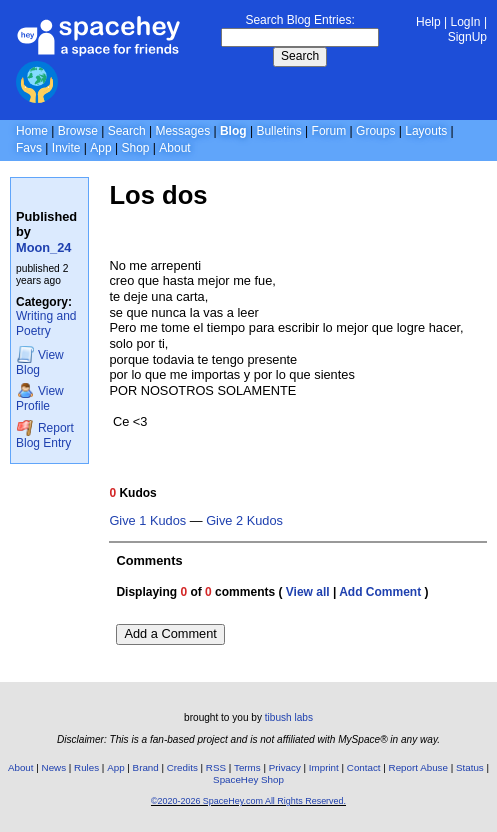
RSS (216, 767)
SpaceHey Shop (248, 779)
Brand (146, 767)
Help (428, 22)
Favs (29, 148)
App (100, 148)
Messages (182, 131)
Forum (329, 131)
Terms (247, 767)
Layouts (426, 131)
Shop (135, 148)
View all (308, 592)
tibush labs (289, 717)
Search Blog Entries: (299, 20)
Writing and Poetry (46, 323)
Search (300, 56)
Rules (86, 767)
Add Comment (380, 592)
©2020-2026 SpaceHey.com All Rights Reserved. (248, 801)
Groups (375, 131)
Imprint (324, 767)
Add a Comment (170, 633)
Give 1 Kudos (147, 521)
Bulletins (278, 131)
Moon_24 (43, 247)
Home (32, 131)
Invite (66, 148)
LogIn (466, 22)
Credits (182, 767)
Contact (364, 767)
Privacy (285, 767)
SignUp (467, 37)
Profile (40, 397)
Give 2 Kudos (244, 521)
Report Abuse (418, 767)
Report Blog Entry (45, 434)
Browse (78, 131)
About (174, 148)
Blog (233, 131)
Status (470, 767)
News (54, 767)
